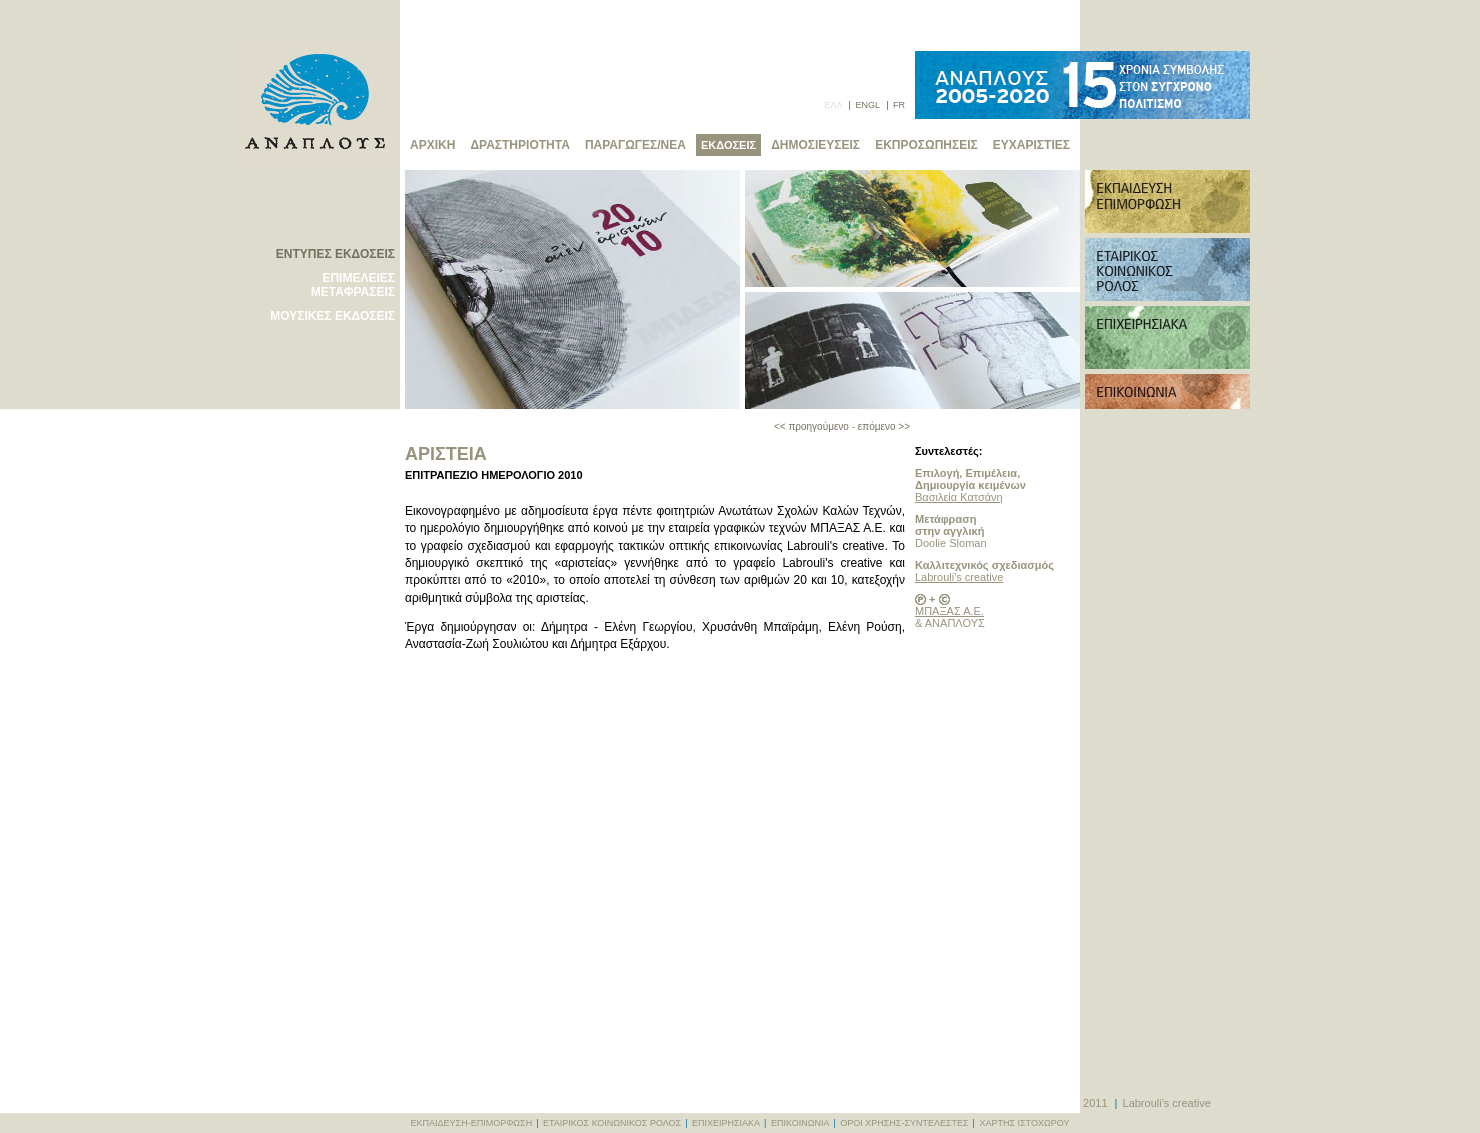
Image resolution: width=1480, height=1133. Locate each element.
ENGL (867, 105)
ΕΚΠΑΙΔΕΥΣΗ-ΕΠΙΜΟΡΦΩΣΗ (472, 1123)
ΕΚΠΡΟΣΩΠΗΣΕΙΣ (926, 145)
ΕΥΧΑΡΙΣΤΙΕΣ (1031, 145)
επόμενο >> (884, 426)
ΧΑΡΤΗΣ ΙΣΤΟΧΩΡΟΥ (1024, 1123)
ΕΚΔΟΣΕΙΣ (728, 145)
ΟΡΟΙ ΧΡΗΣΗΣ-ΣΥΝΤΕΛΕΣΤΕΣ (904, 1123)
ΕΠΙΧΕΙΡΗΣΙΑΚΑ (726, 1123)
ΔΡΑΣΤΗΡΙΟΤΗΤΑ (519, 145)
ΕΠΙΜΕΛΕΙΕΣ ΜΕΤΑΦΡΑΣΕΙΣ (353, 285)
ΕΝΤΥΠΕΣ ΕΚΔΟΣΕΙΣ (335, 254)
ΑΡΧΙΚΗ (432, 145)
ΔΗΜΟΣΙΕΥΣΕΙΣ (815, 145)
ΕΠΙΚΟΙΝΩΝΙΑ (800, 1123)
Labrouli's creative (959, 577)
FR (899, 105)
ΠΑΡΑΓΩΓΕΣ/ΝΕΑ (635, 145)
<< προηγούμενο (811, 426)
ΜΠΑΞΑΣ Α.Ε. (949, 611)
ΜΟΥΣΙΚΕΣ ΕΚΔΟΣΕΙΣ (332, 316)
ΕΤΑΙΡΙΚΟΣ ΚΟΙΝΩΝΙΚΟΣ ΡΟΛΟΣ (612, 1123)
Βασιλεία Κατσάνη (959, 497)
